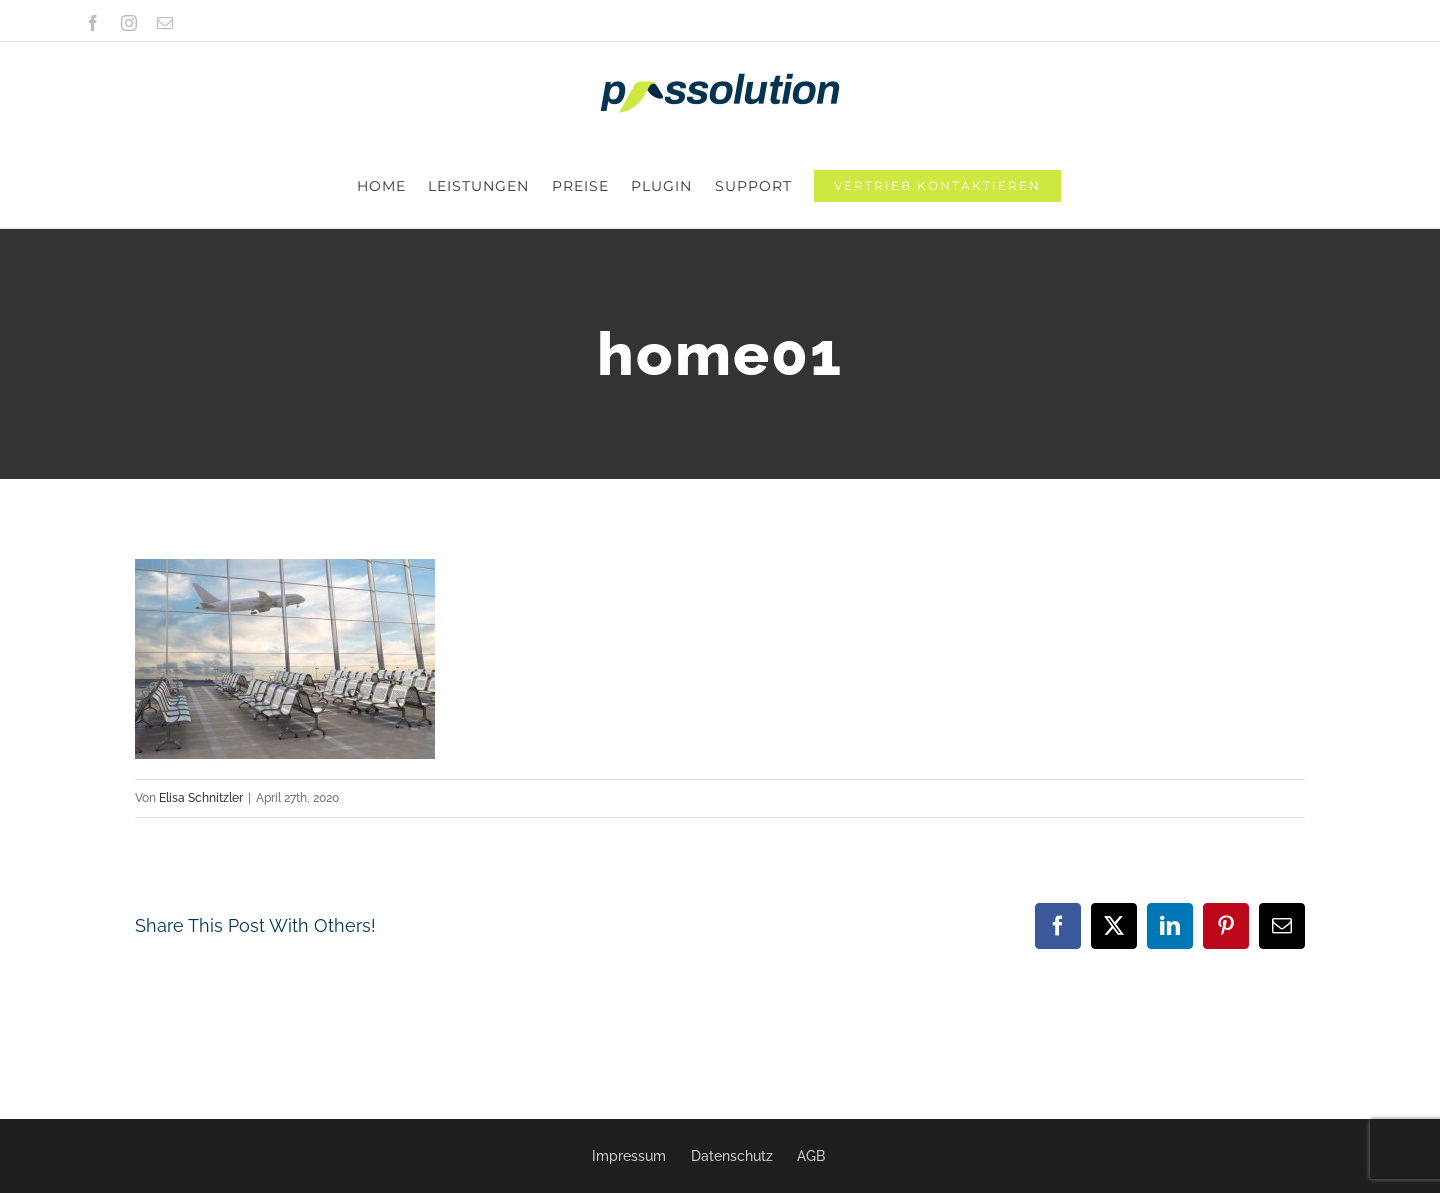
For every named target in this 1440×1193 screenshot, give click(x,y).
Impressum (629, 1156)
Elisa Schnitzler (201, 714)
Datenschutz (732, 1156)
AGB (811, 1156)
